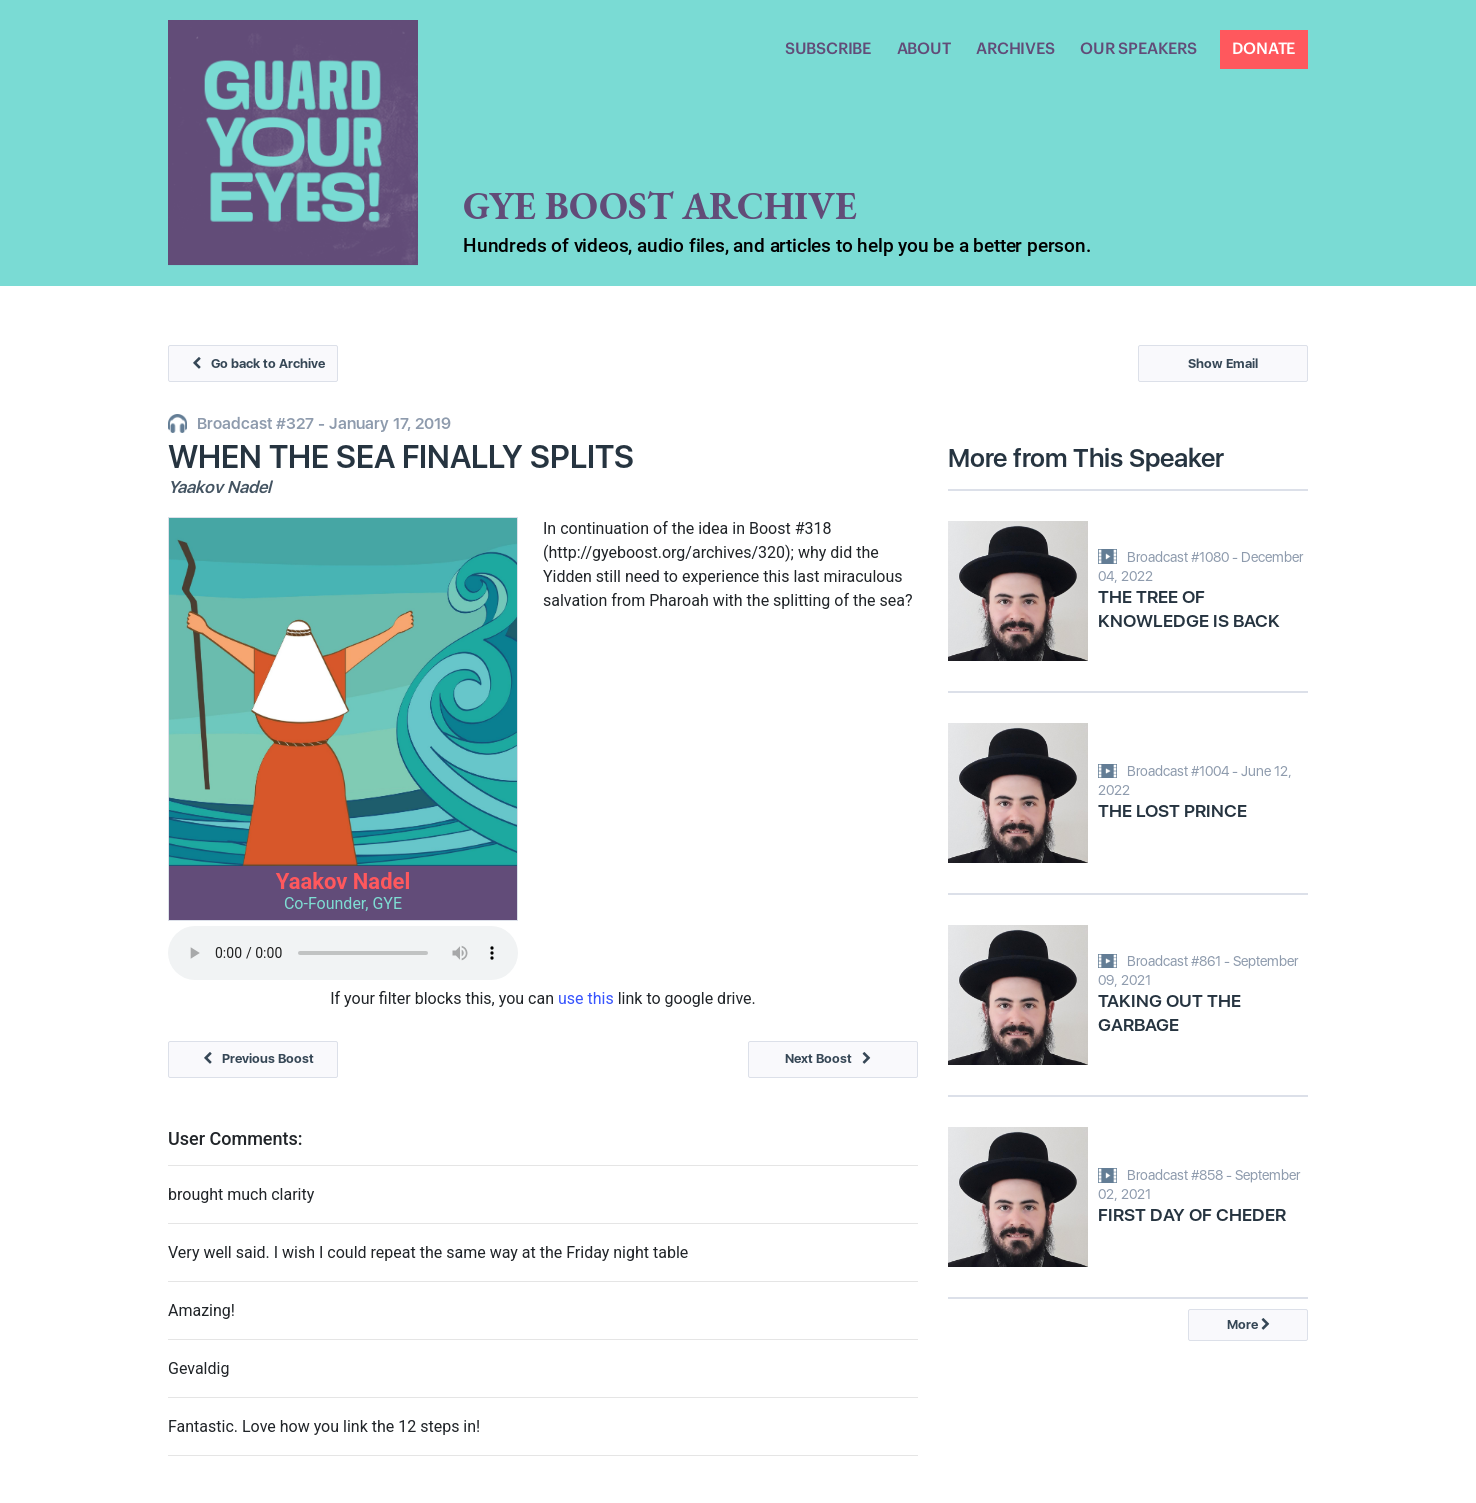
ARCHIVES (1015, 49)
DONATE (1263, 49)
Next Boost (833, 1058)
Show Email (1223, 363)
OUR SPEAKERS (1138, 49)
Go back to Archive (253, 363)
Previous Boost (253, 1058)
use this (586, 998)
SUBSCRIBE (828, 49)
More (1248, 1324)
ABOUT (924, 49)
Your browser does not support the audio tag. (343, 953)
